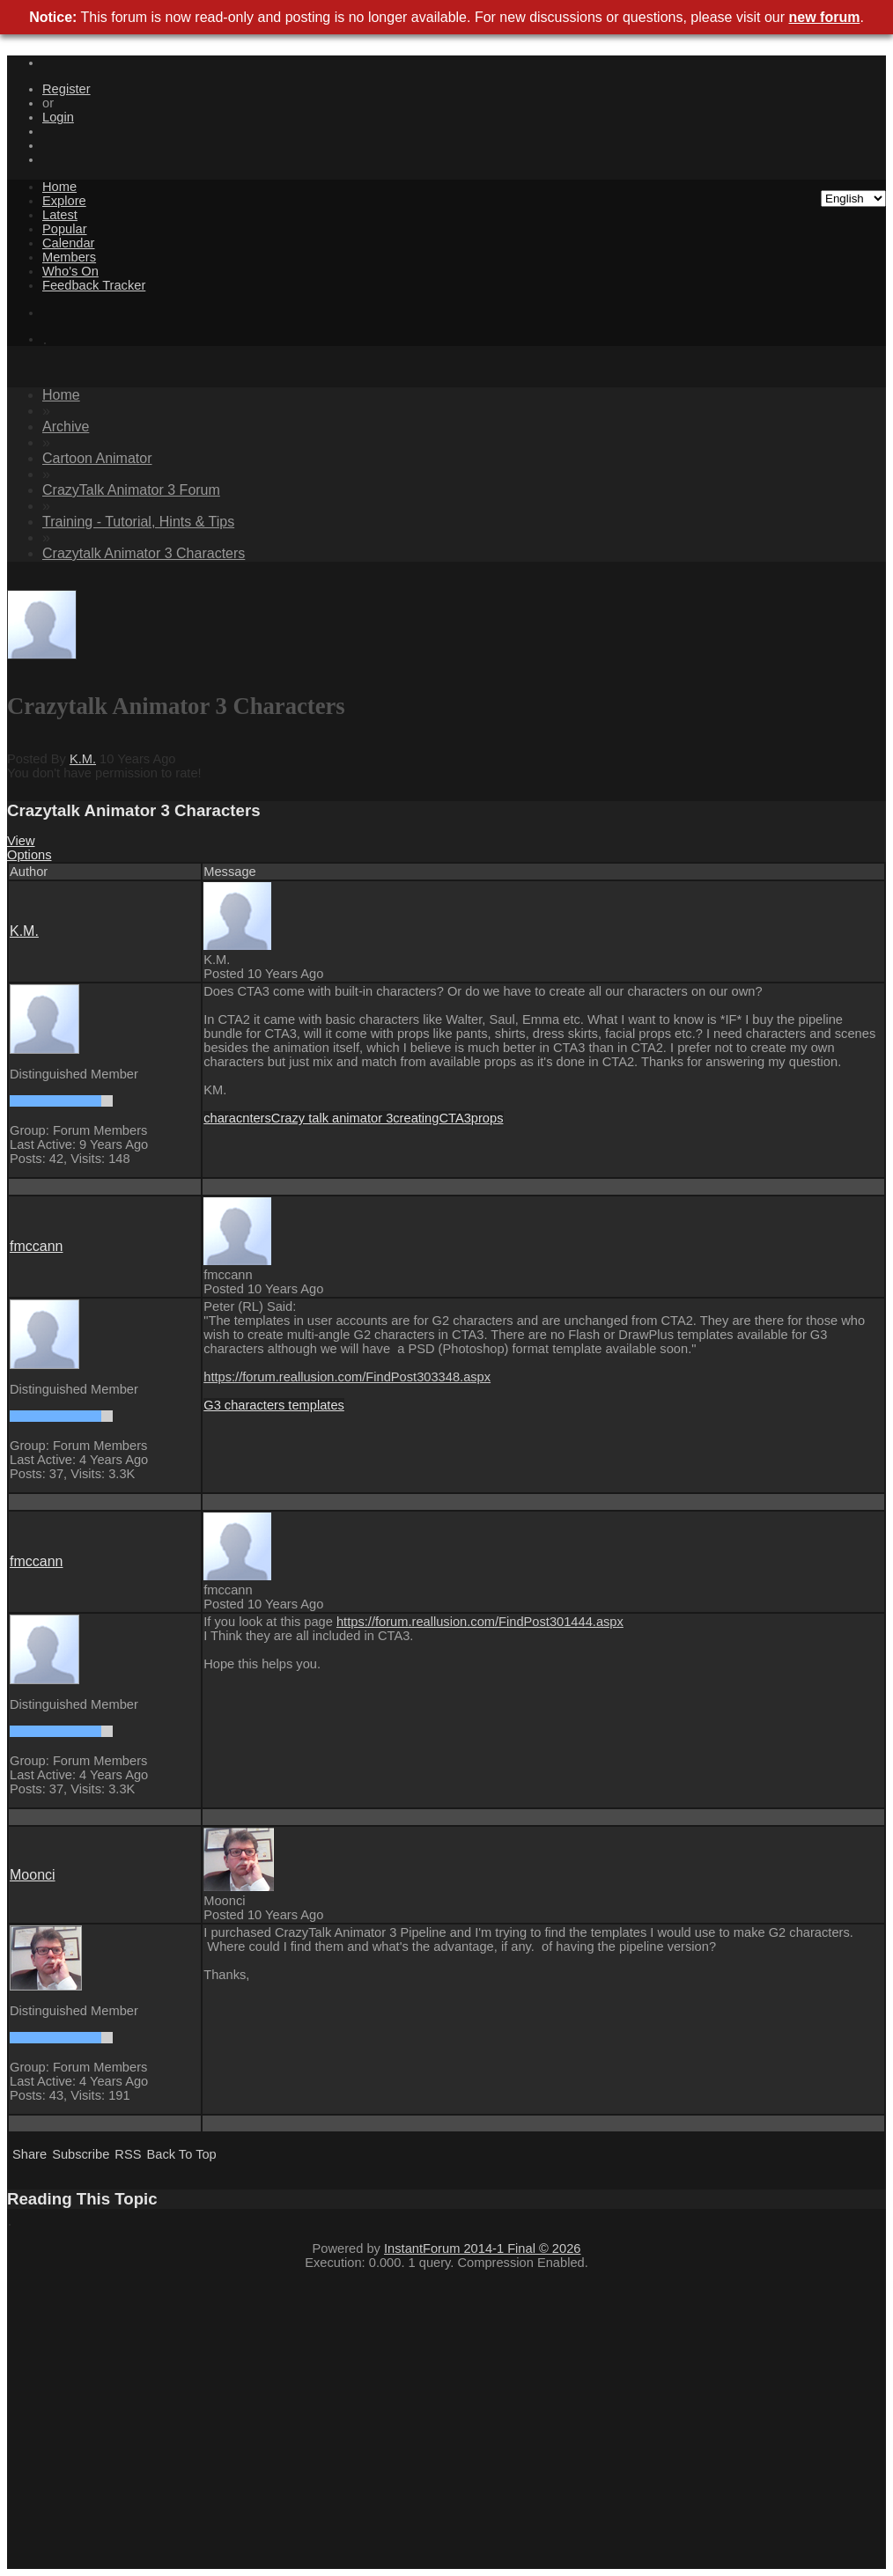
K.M (83, 759)
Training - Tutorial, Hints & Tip (138, 521)
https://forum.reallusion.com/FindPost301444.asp (480, 1622)
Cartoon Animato (97, 458)
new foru (824, 17)
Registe (66, 89)
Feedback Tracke (93, 285)
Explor (64, 201)
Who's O (70, 271)
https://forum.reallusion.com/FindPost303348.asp (347, 1377)
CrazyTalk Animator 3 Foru (131, 489)
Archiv (65, 426)
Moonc (32, 1874)
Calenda (68, 243)
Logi (58, 117)
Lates (59, 215)
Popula (64, 229)
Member (69, 257)
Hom (59, 187)
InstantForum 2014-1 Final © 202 (482, 2248)
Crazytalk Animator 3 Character (143, 553)
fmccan (36, 1246)
